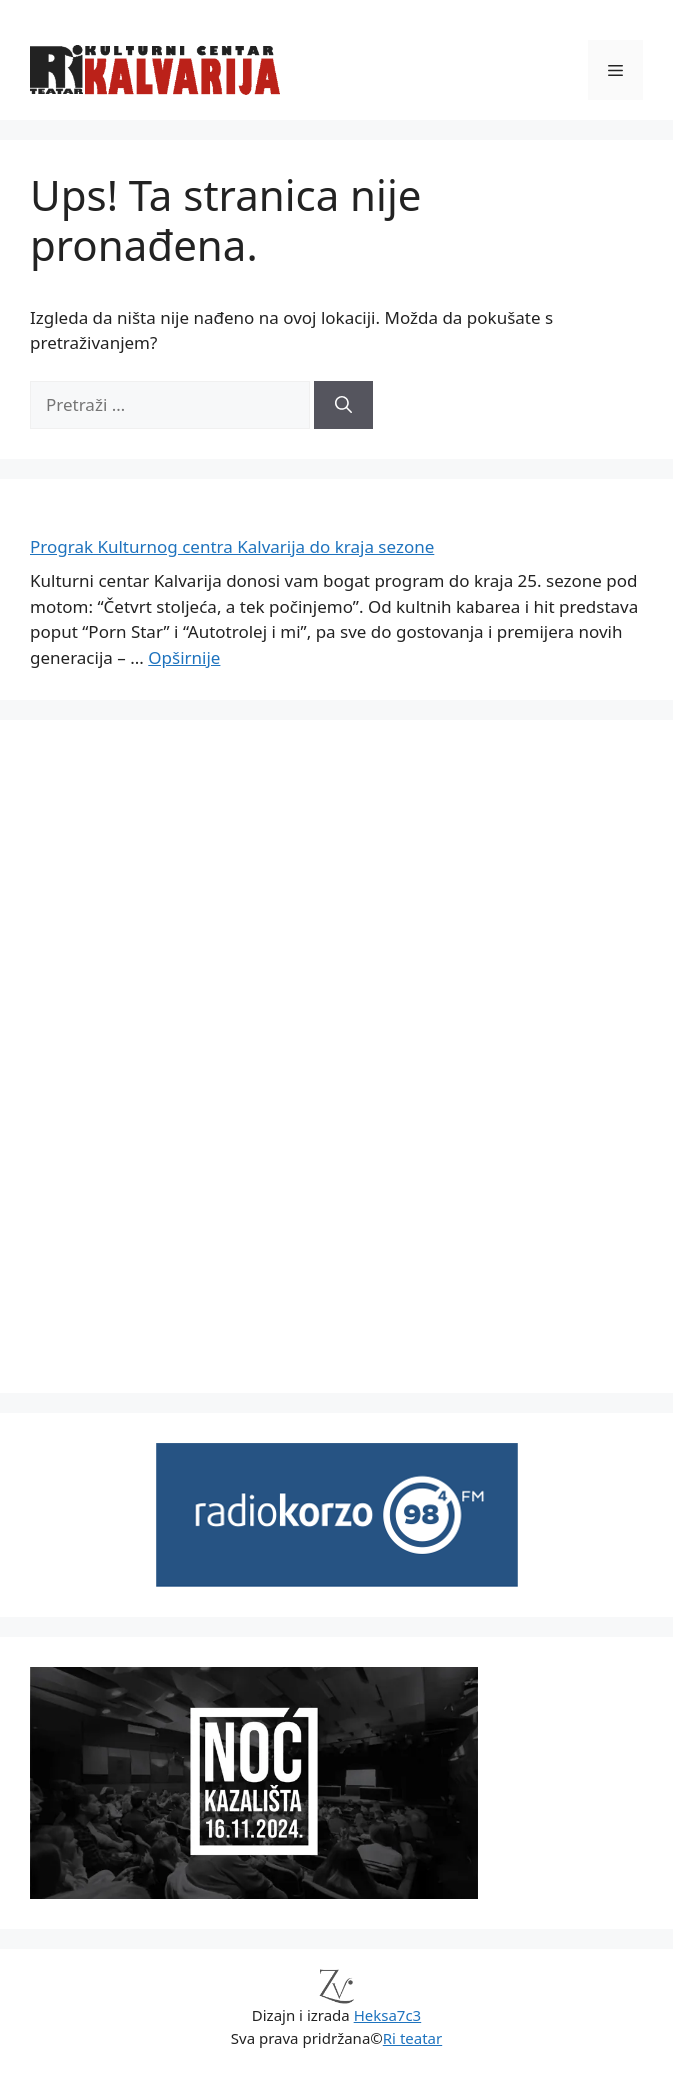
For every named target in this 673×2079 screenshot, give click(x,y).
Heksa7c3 (388, 2015)
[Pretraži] (343, 405)
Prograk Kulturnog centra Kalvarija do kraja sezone (232, 546)
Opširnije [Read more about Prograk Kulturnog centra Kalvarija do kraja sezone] (184, 657)
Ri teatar (412, 2038)
